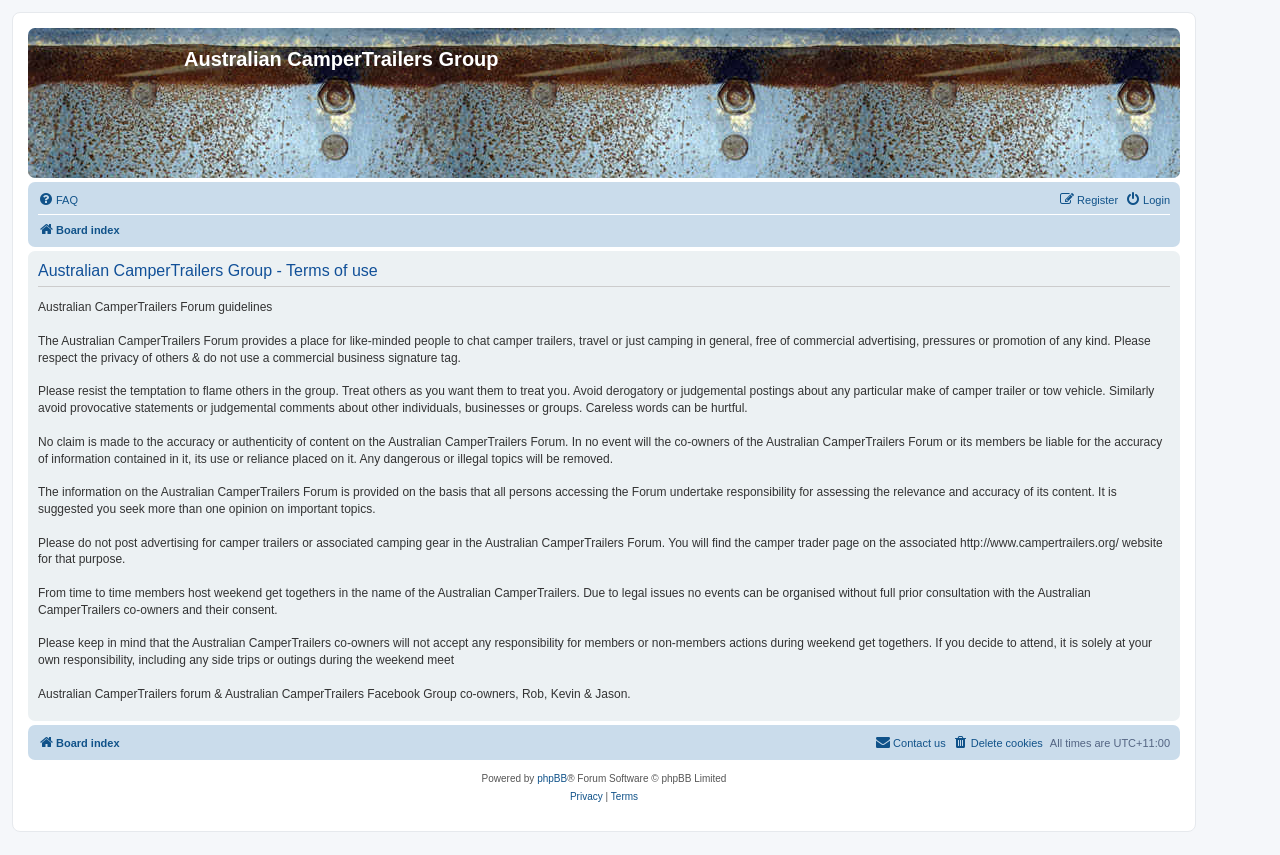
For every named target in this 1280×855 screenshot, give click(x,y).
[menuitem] (58, 200)
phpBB (552, 778)
